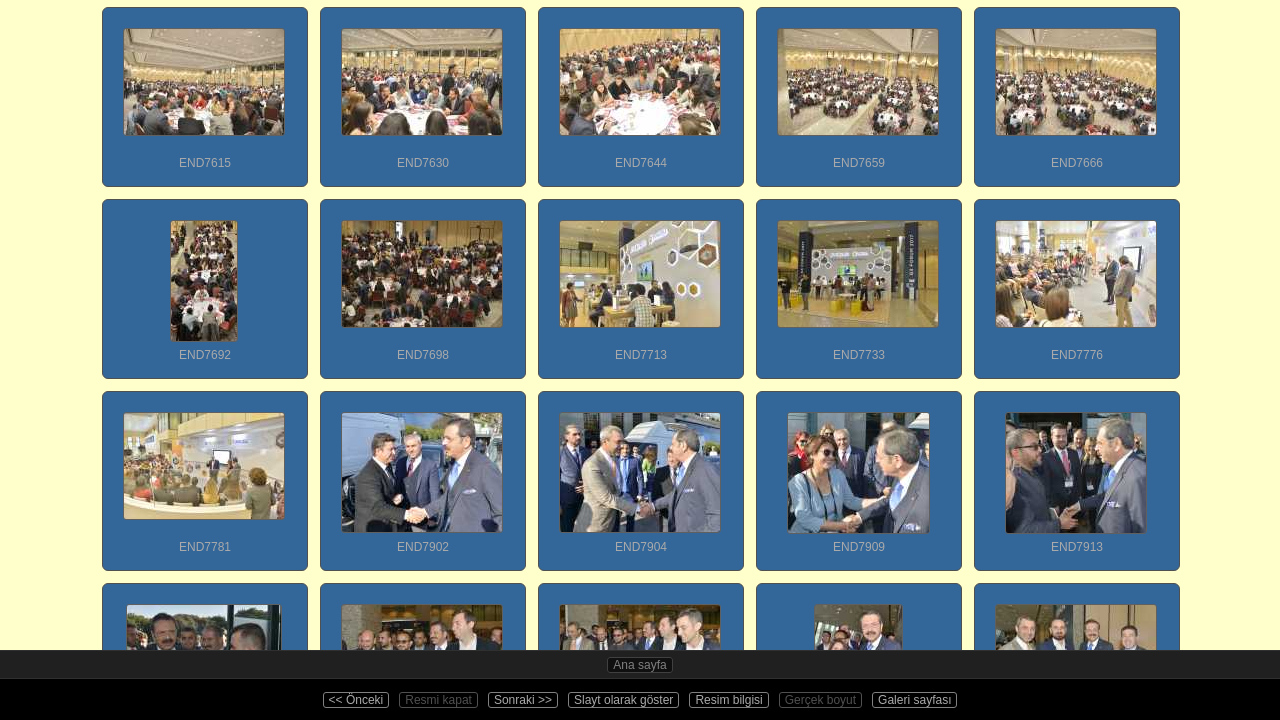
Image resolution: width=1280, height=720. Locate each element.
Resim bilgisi (728, 700)
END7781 (204, 473)
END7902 (422, 473)
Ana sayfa (639, 665)
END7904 (640, 473)
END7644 (640, 89)
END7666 (1076, 89)
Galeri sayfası (914, 700)
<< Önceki (356, 700)
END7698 (422, 281)
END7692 (204, 281)
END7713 (640, 281)
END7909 (858, 473)
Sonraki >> (523, 700)
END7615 (204, 89)
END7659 (858, 89)
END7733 (858, 281)
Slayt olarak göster (623, 700)
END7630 (422, 89)
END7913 (1076, 473)
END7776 (1076, 281)
